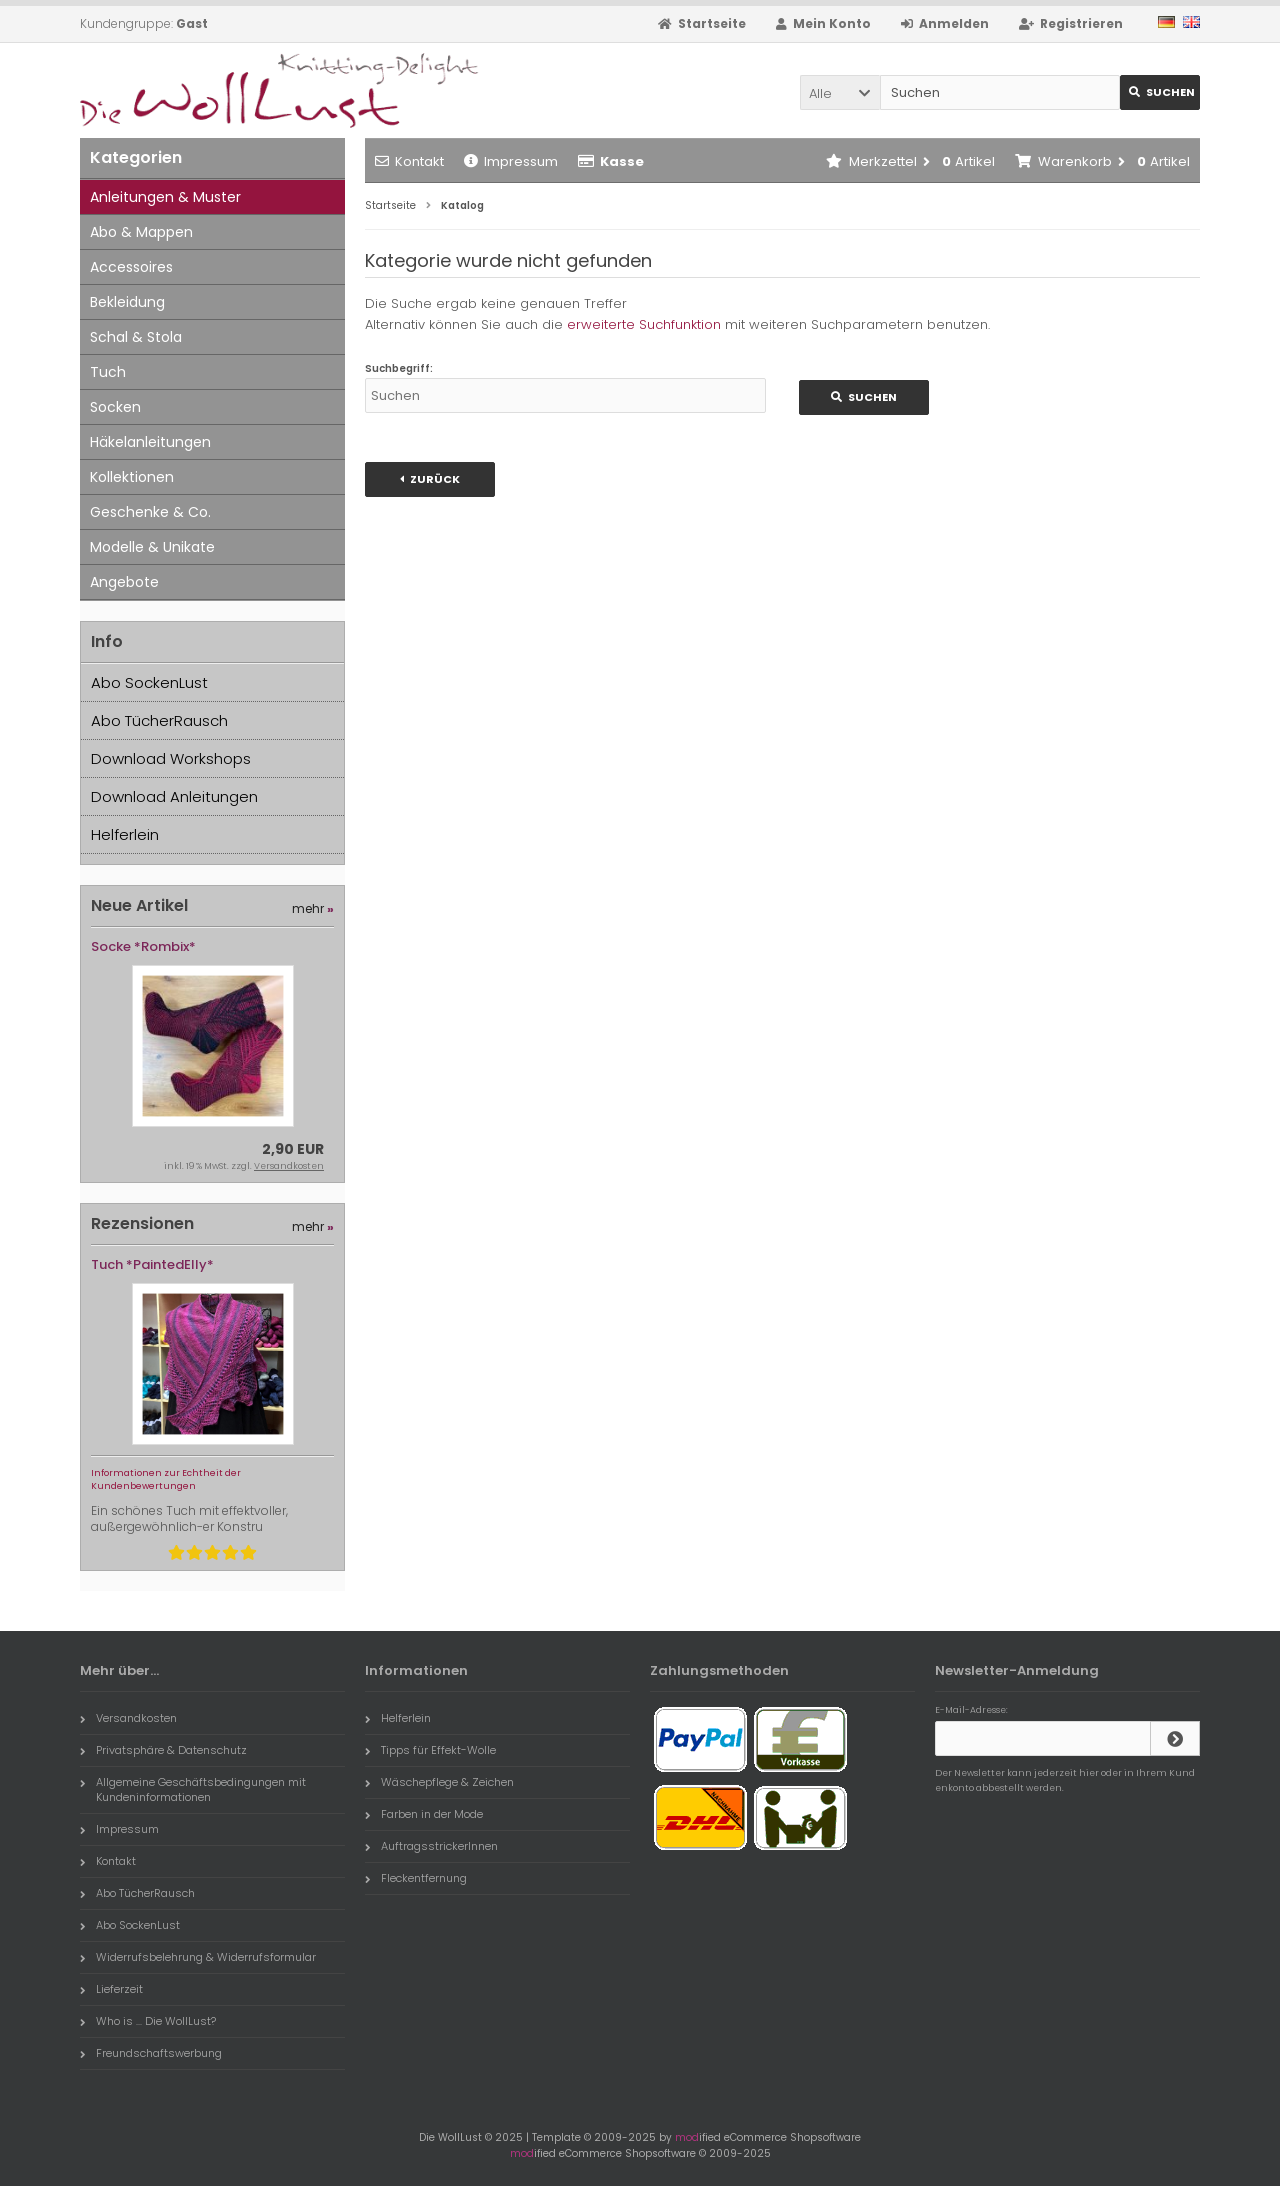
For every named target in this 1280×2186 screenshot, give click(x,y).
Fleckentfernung (416, 1878)
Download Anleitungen (174, 796)
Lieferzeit (111, 1989)
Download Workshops (171, 758)
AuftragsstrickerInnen (431, 1846)
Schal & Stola (136, 337)
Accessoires (131, 267)
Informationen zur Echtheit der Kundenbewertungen (166, 1479)
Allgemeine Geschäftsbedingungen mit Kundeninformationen (193, 1789)
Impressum (511, 161)
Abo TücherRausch (159, 720)
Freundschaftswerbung (151, 2053)
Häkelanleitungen (150, 442)
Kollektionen (132, 477)
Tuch (108, 372)
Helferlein (125, 834)
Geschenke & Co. (150, 512)
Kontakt (409, 161)
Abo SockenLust (149, 682)
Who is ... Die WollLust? (148, 2021)
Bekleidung (127, 302)
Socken (115, 407)
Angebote (124, 582)
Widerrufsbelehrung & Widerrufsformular (198, 1957)
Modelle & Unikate (152, 547)
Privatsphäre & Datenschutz (163, 1750)
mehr (313, 908)
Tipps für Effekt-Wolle (430, 1750)
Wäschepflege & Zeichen (439, 1782)
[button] (840, 92)
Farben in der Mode (424, 1814)
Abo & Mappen (141, 232)
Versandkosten (289, 1166)
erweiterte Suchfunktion (644, 324)
